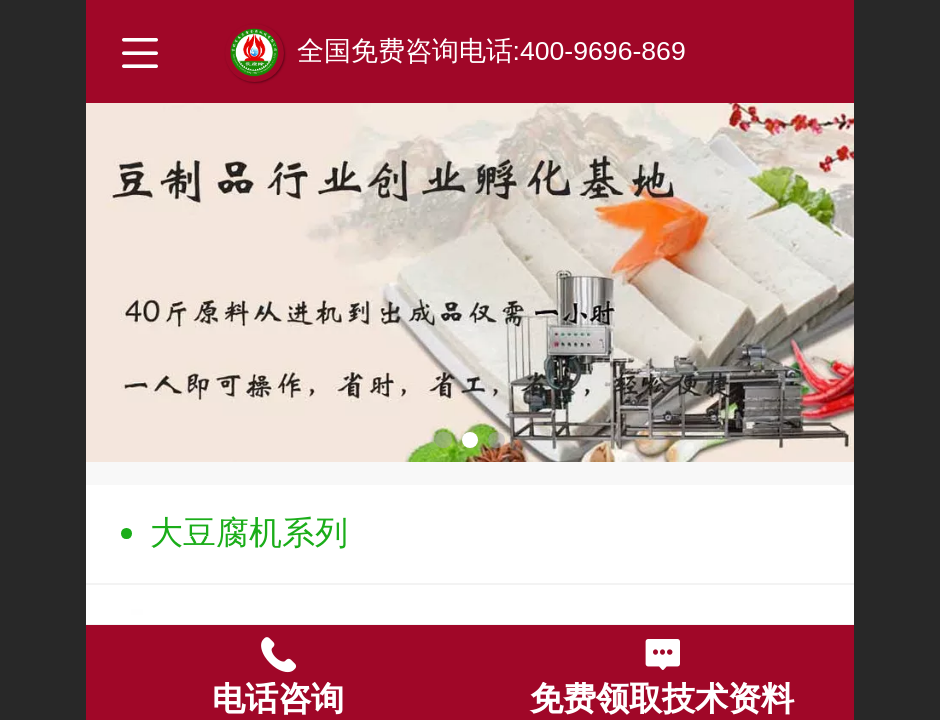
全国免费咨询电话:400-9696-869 (491, 51)
